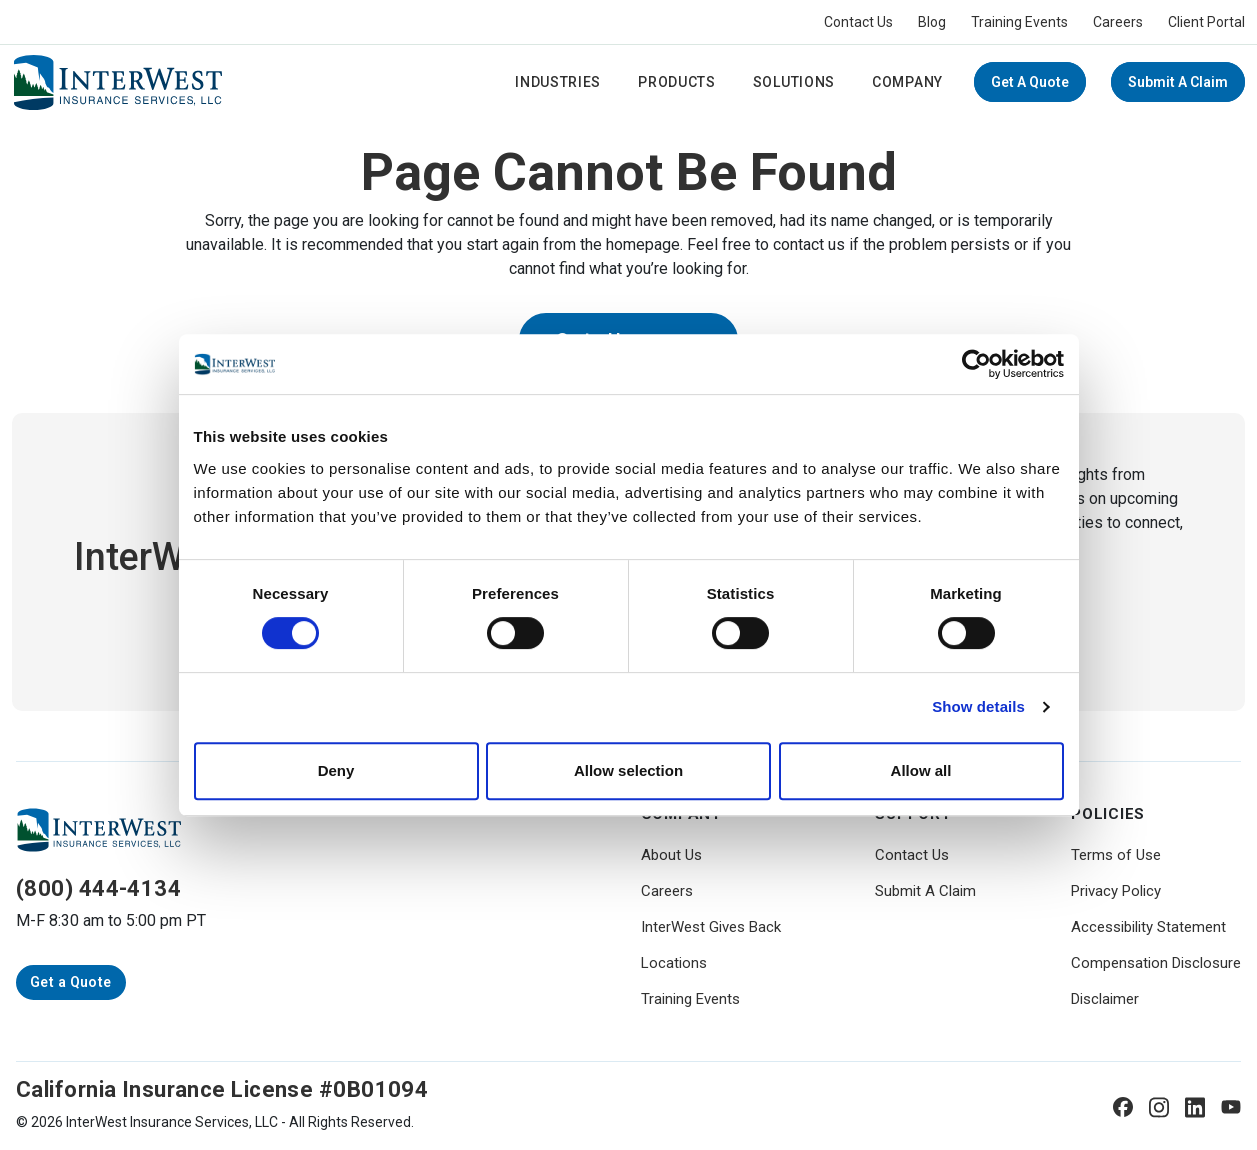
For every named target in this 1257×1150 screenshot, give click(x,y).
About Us (671, 855)
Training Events (1019, 22)
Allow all (921, 770)
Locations (674, 963)
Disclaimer (1105, 999)
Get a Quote (1030, 82)
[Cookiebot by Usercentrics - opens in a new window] (976, 364)
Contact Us (858, 22)
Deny (336, 770)
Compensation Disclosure (1156, 963)
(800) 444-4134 (98, 888)
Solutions (794, 82)
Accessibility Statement (1148, 927)
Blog (932, 22)
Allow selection (628, 770)
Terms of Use (1116, 855)
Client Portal (1206, 22)
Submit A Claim (1178, 82)
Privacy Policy (1116, 891)
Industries (558, 82)
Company (907, 82)
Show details (978, 706)
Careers (1118, 22)
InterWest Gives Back (711, 927)
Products (677, 82)
